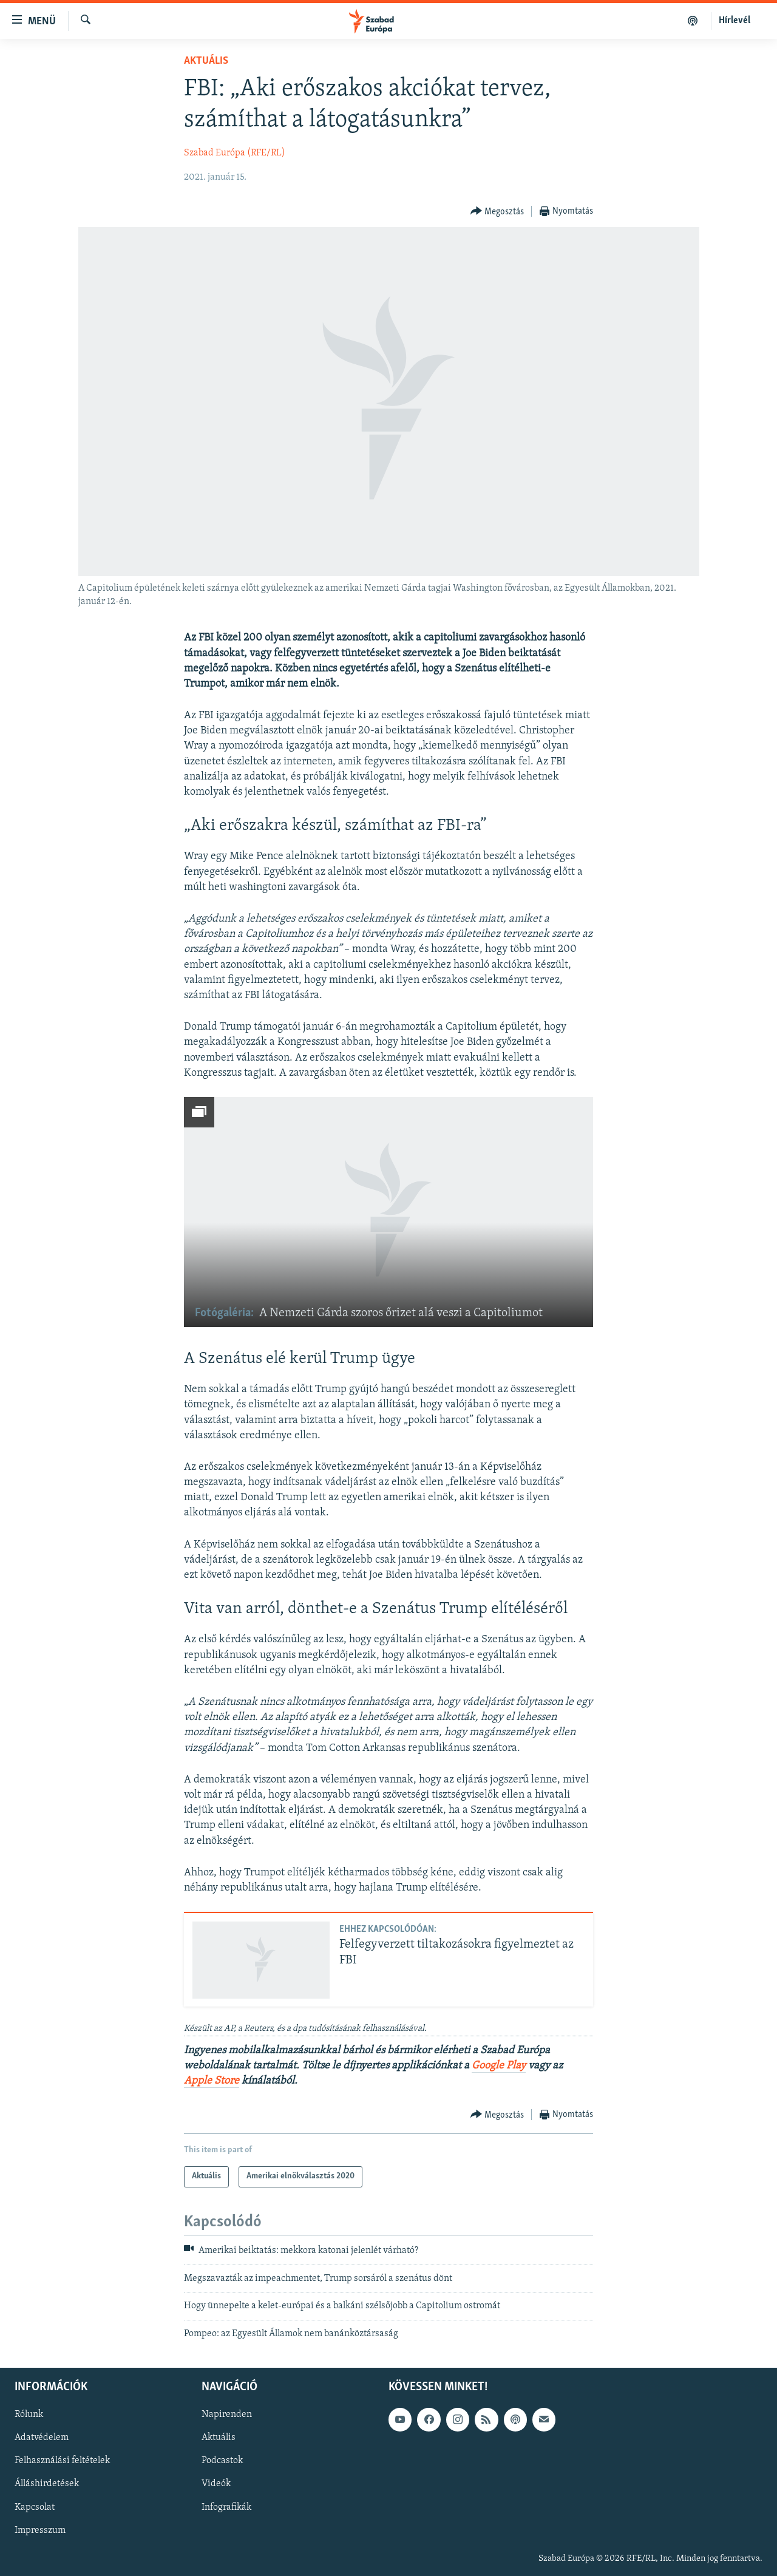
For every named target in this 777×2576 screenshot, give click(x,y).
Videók (216, 2484)
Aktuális (206, 61)
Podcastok (222, 2461)
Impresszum (40, 2530)
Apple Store (211, 2081)
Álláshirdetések (47, 2484)
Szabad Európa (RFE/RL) (234, 153)
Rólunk (29, 2414)
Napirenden (227, 2414)
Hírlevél (734, 20)
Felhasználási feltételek (62, 2461)
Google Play (499, 2065)
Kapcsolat (35, 2507)
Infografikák (226, 2507)
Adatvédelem (42, 2437)
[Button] (497, 211)
